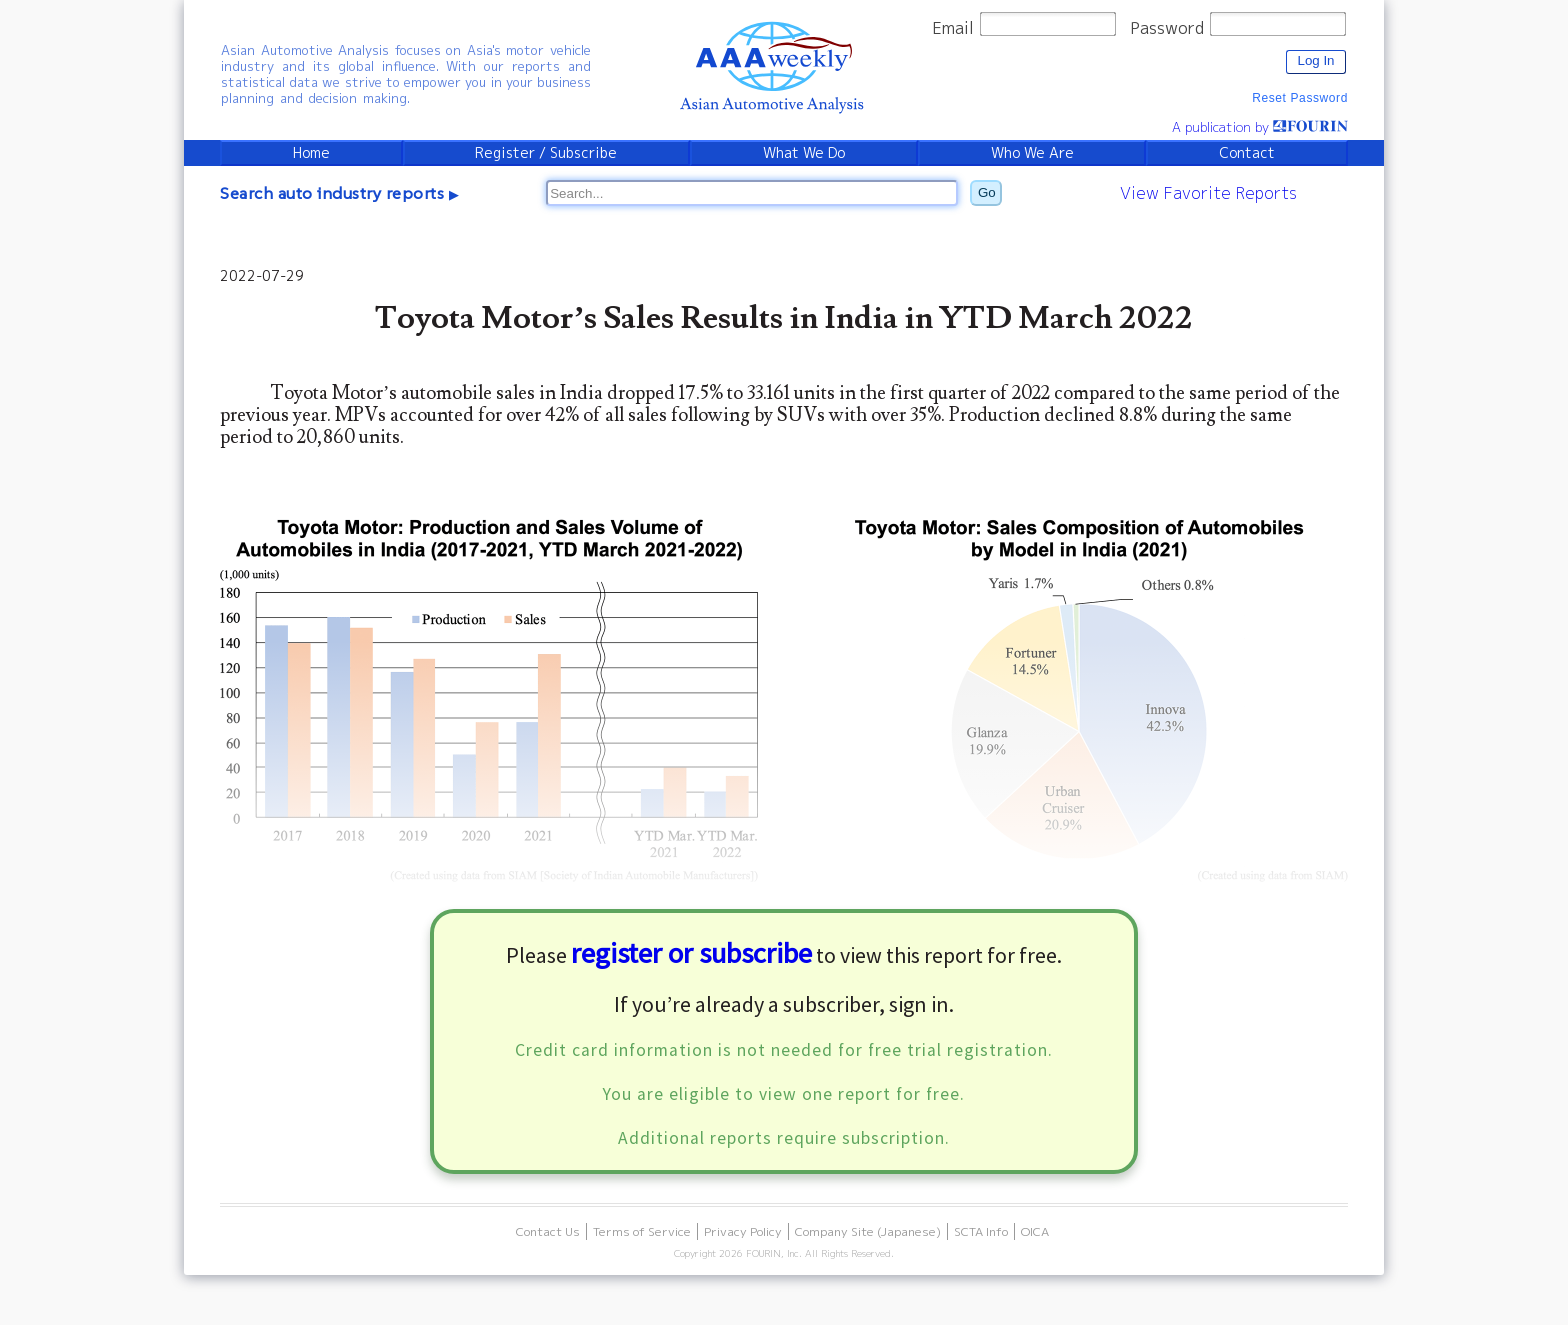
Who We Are (1032, 153)
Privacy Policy (743, 1231)
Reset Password (1300, 98)
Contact (1247, 153)
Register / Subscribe (546, 153)
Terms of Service (642, 1231)
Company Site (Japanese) (868, 1231)
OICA (1035, 1231)
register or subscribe (691, 953)
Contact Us (548, 1231)
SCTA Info (981, 1231)
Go (987, 192)
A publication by (1260, 127)
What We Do (804, 153)
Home (311, 153)
